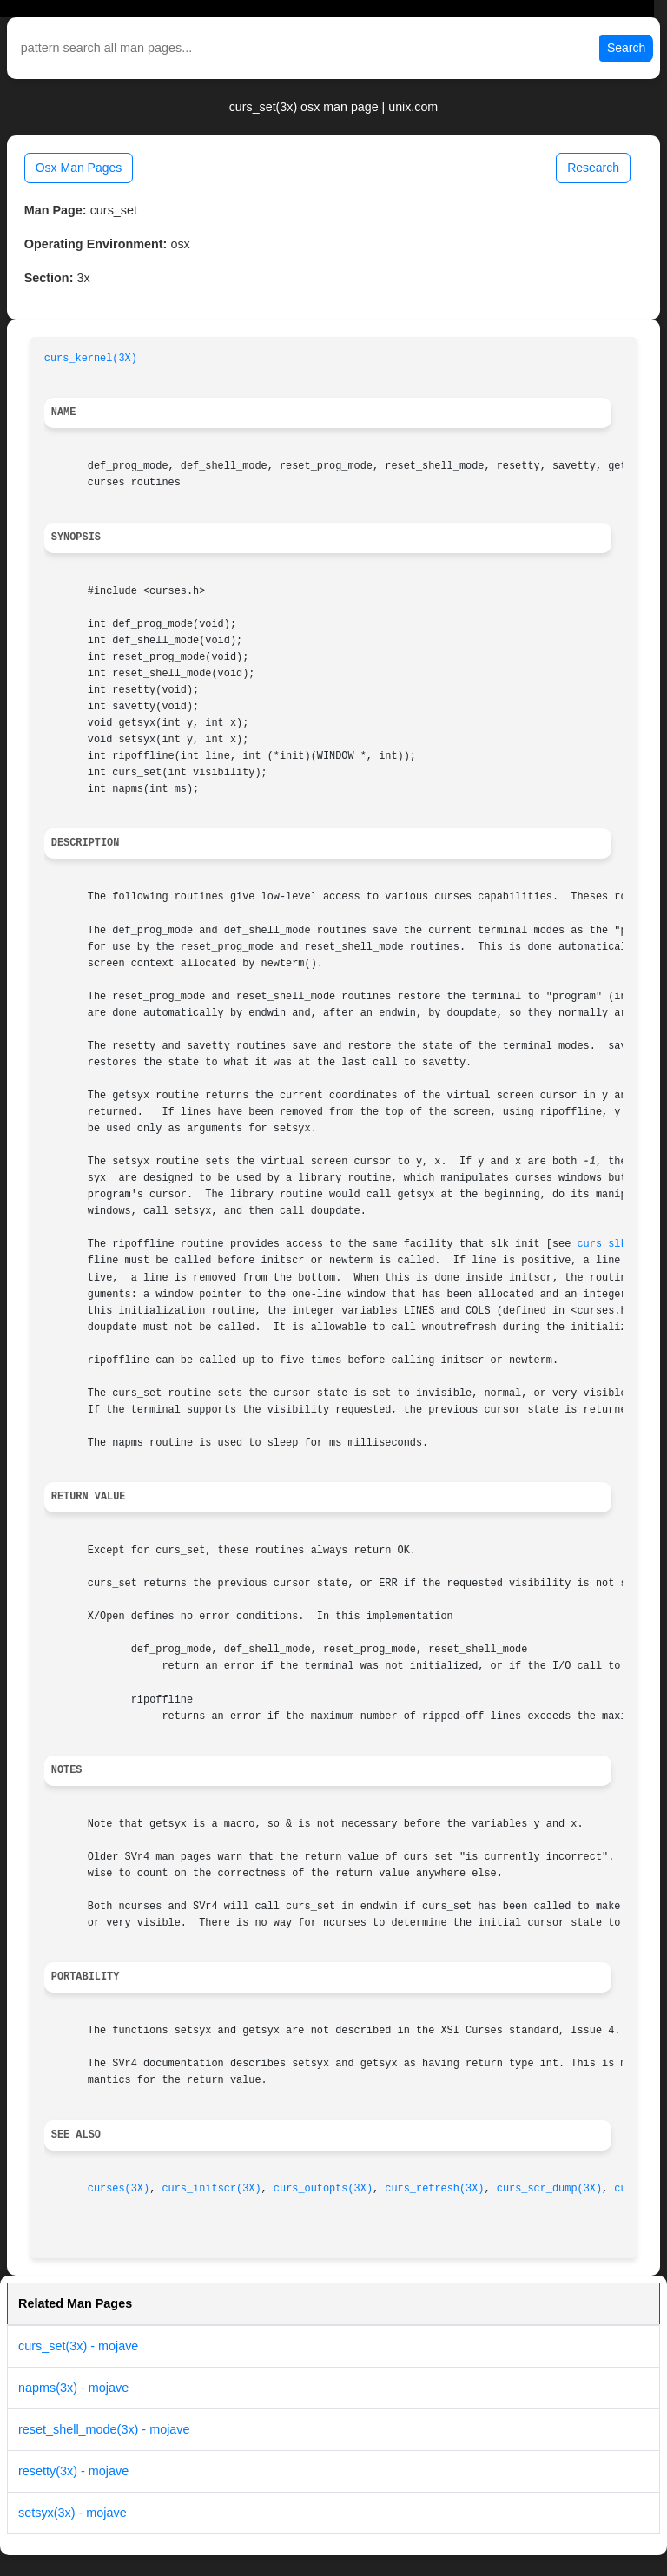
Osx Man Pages (79, 168)
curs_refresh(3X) (434, 2189)
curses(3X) (118, 2189)
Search (626, 48)
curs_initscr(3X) (211, 2189)
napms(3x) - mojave (73, 2388)
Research (593, 168)
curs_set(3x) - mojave (78, 2346)
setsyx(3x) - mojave (72, 2513)
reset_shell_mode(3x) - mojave (104, 2429)
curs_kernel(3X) (90, 358)
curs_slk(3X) (614, 1244)
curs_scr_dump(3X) (549, 2189)
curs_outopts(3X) (323, 2189)
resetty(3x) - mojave (73, 2471)
